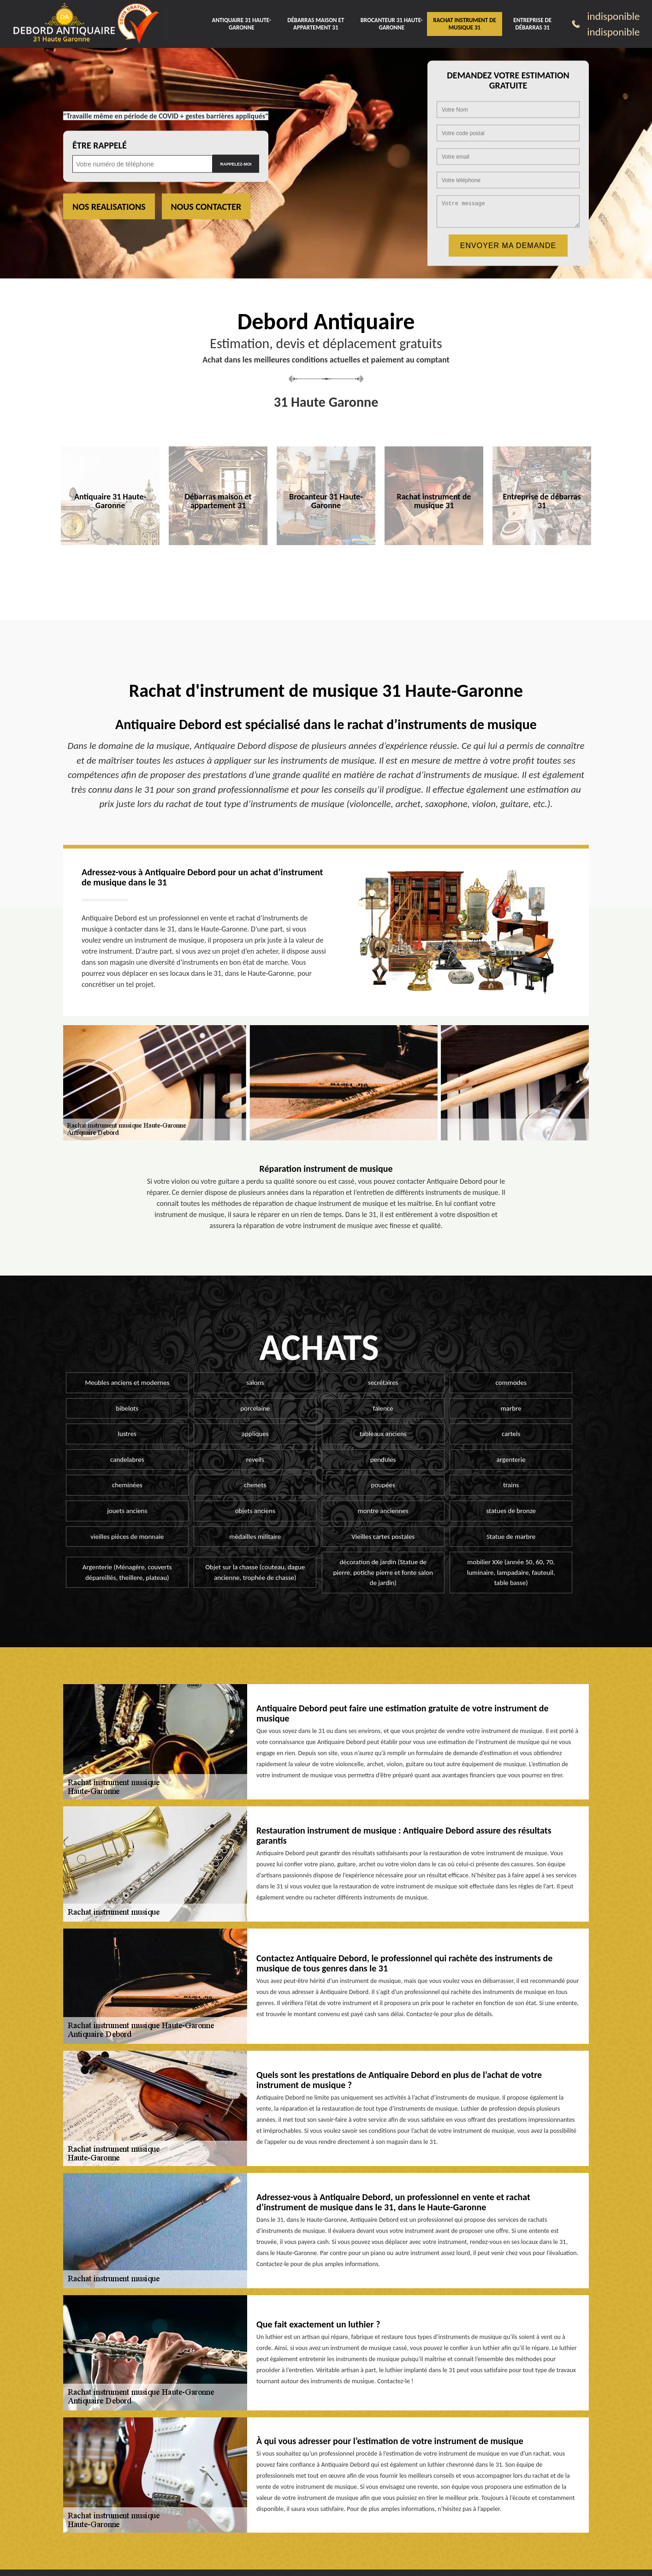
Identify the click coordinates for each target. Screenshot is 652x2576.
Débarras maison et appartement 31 (315, 24)
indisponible (613, 16)
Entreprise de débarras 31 (532, 24)
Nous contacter (206, 206)
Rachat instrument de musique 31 (464, 24)
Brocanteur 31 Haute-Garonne (392, 24)
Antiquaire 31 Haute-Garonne (241, 24)
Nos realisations (109, 206)
